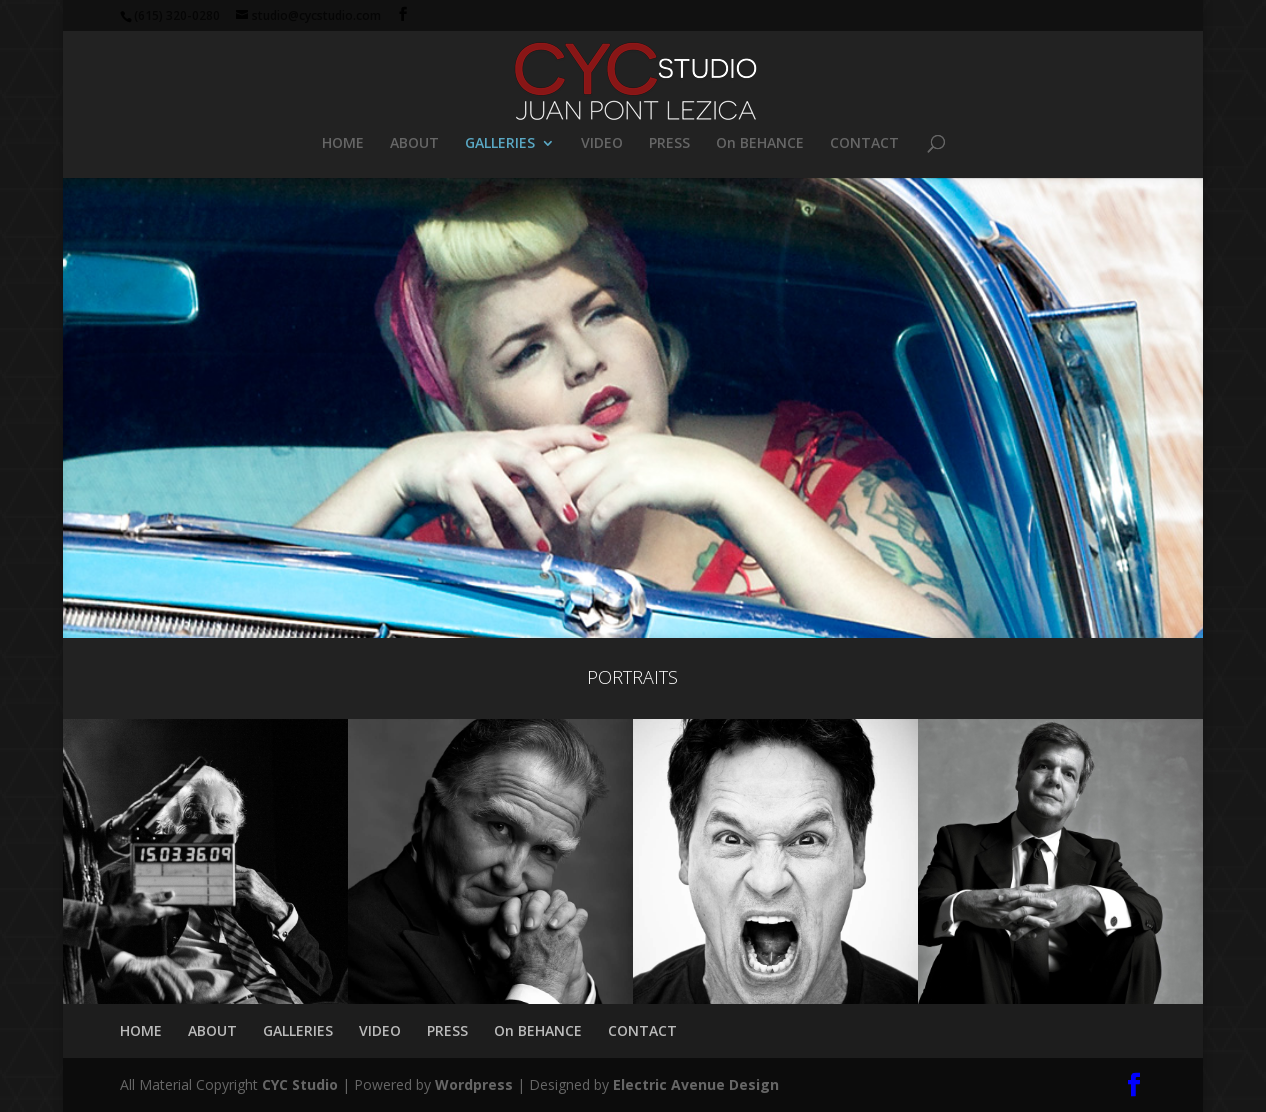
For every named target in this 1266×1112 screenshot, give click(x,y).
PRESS (669, 144)
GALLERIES (500, 144)
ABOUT (414, 144)
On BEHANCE (760, 144)
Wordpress (474, 1084)
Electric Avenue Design (696, 1084)
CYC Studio (300, 1084)
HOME (343, 144)
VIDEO (602, 144)
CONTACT (864, 144)
